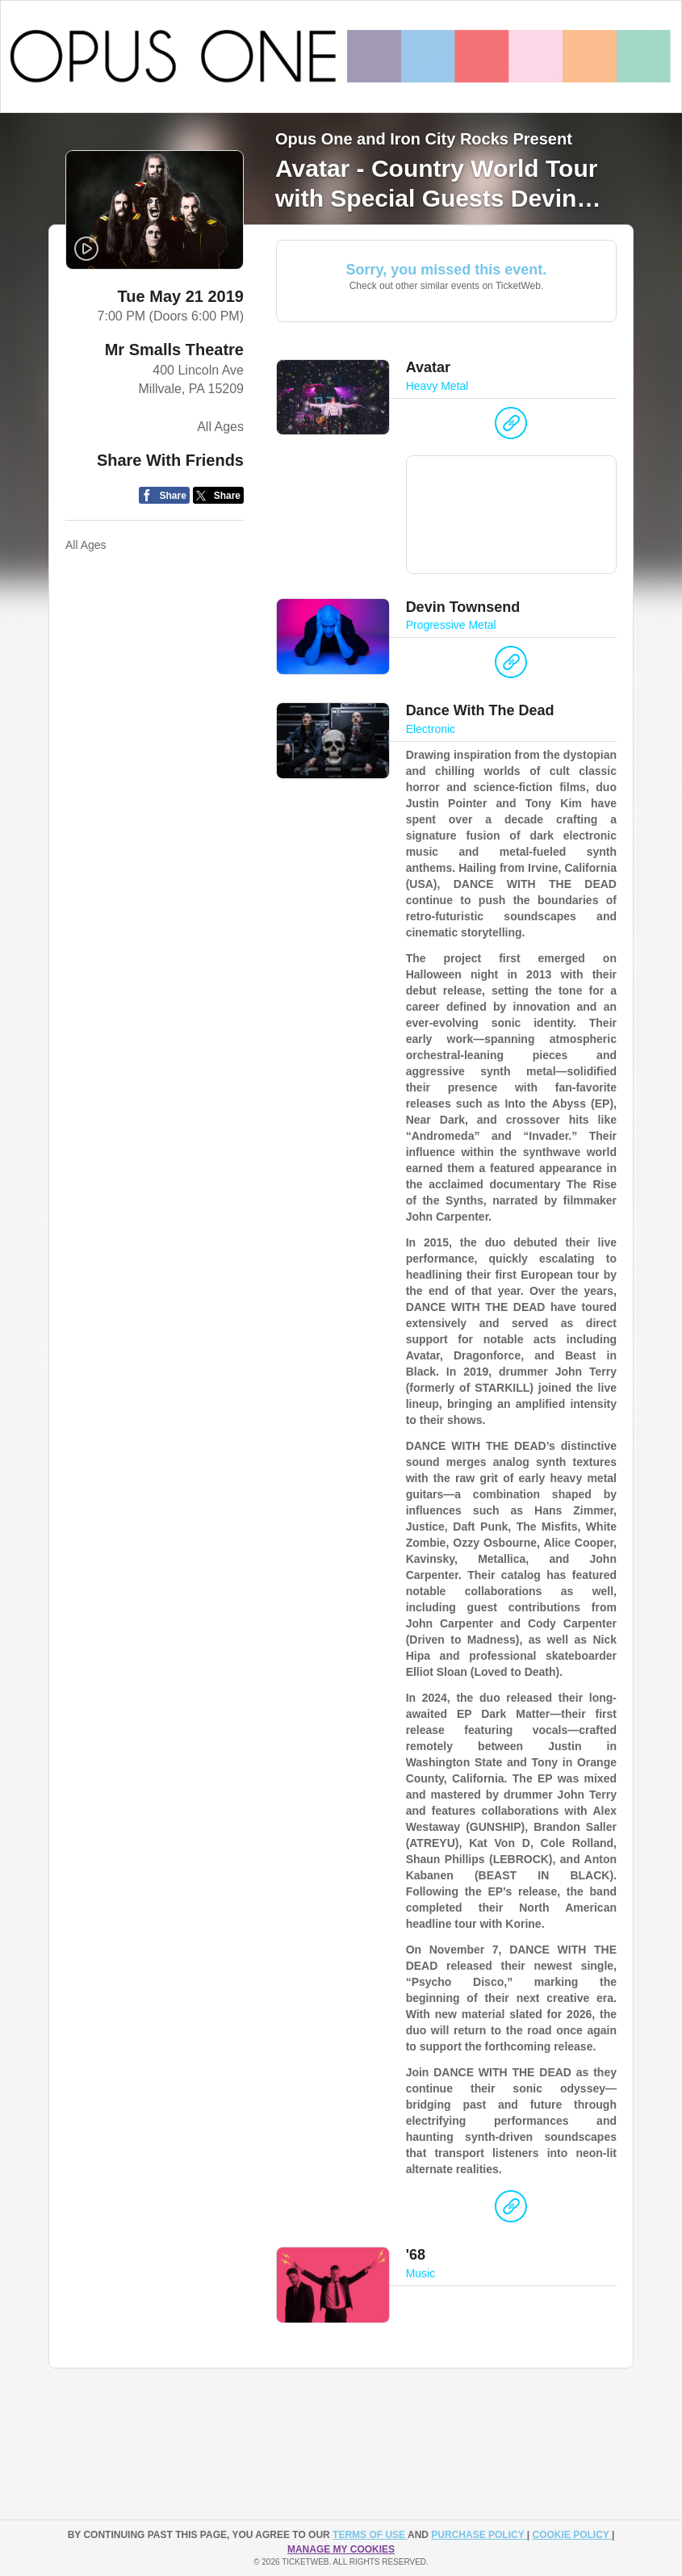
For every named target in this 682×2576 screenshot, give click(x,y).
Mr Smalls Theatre (174, 349)
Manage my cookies (341, 2549)
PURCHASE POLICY (478, 2534)
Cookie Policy (572, 2534)
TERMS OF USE (370, 2534)
